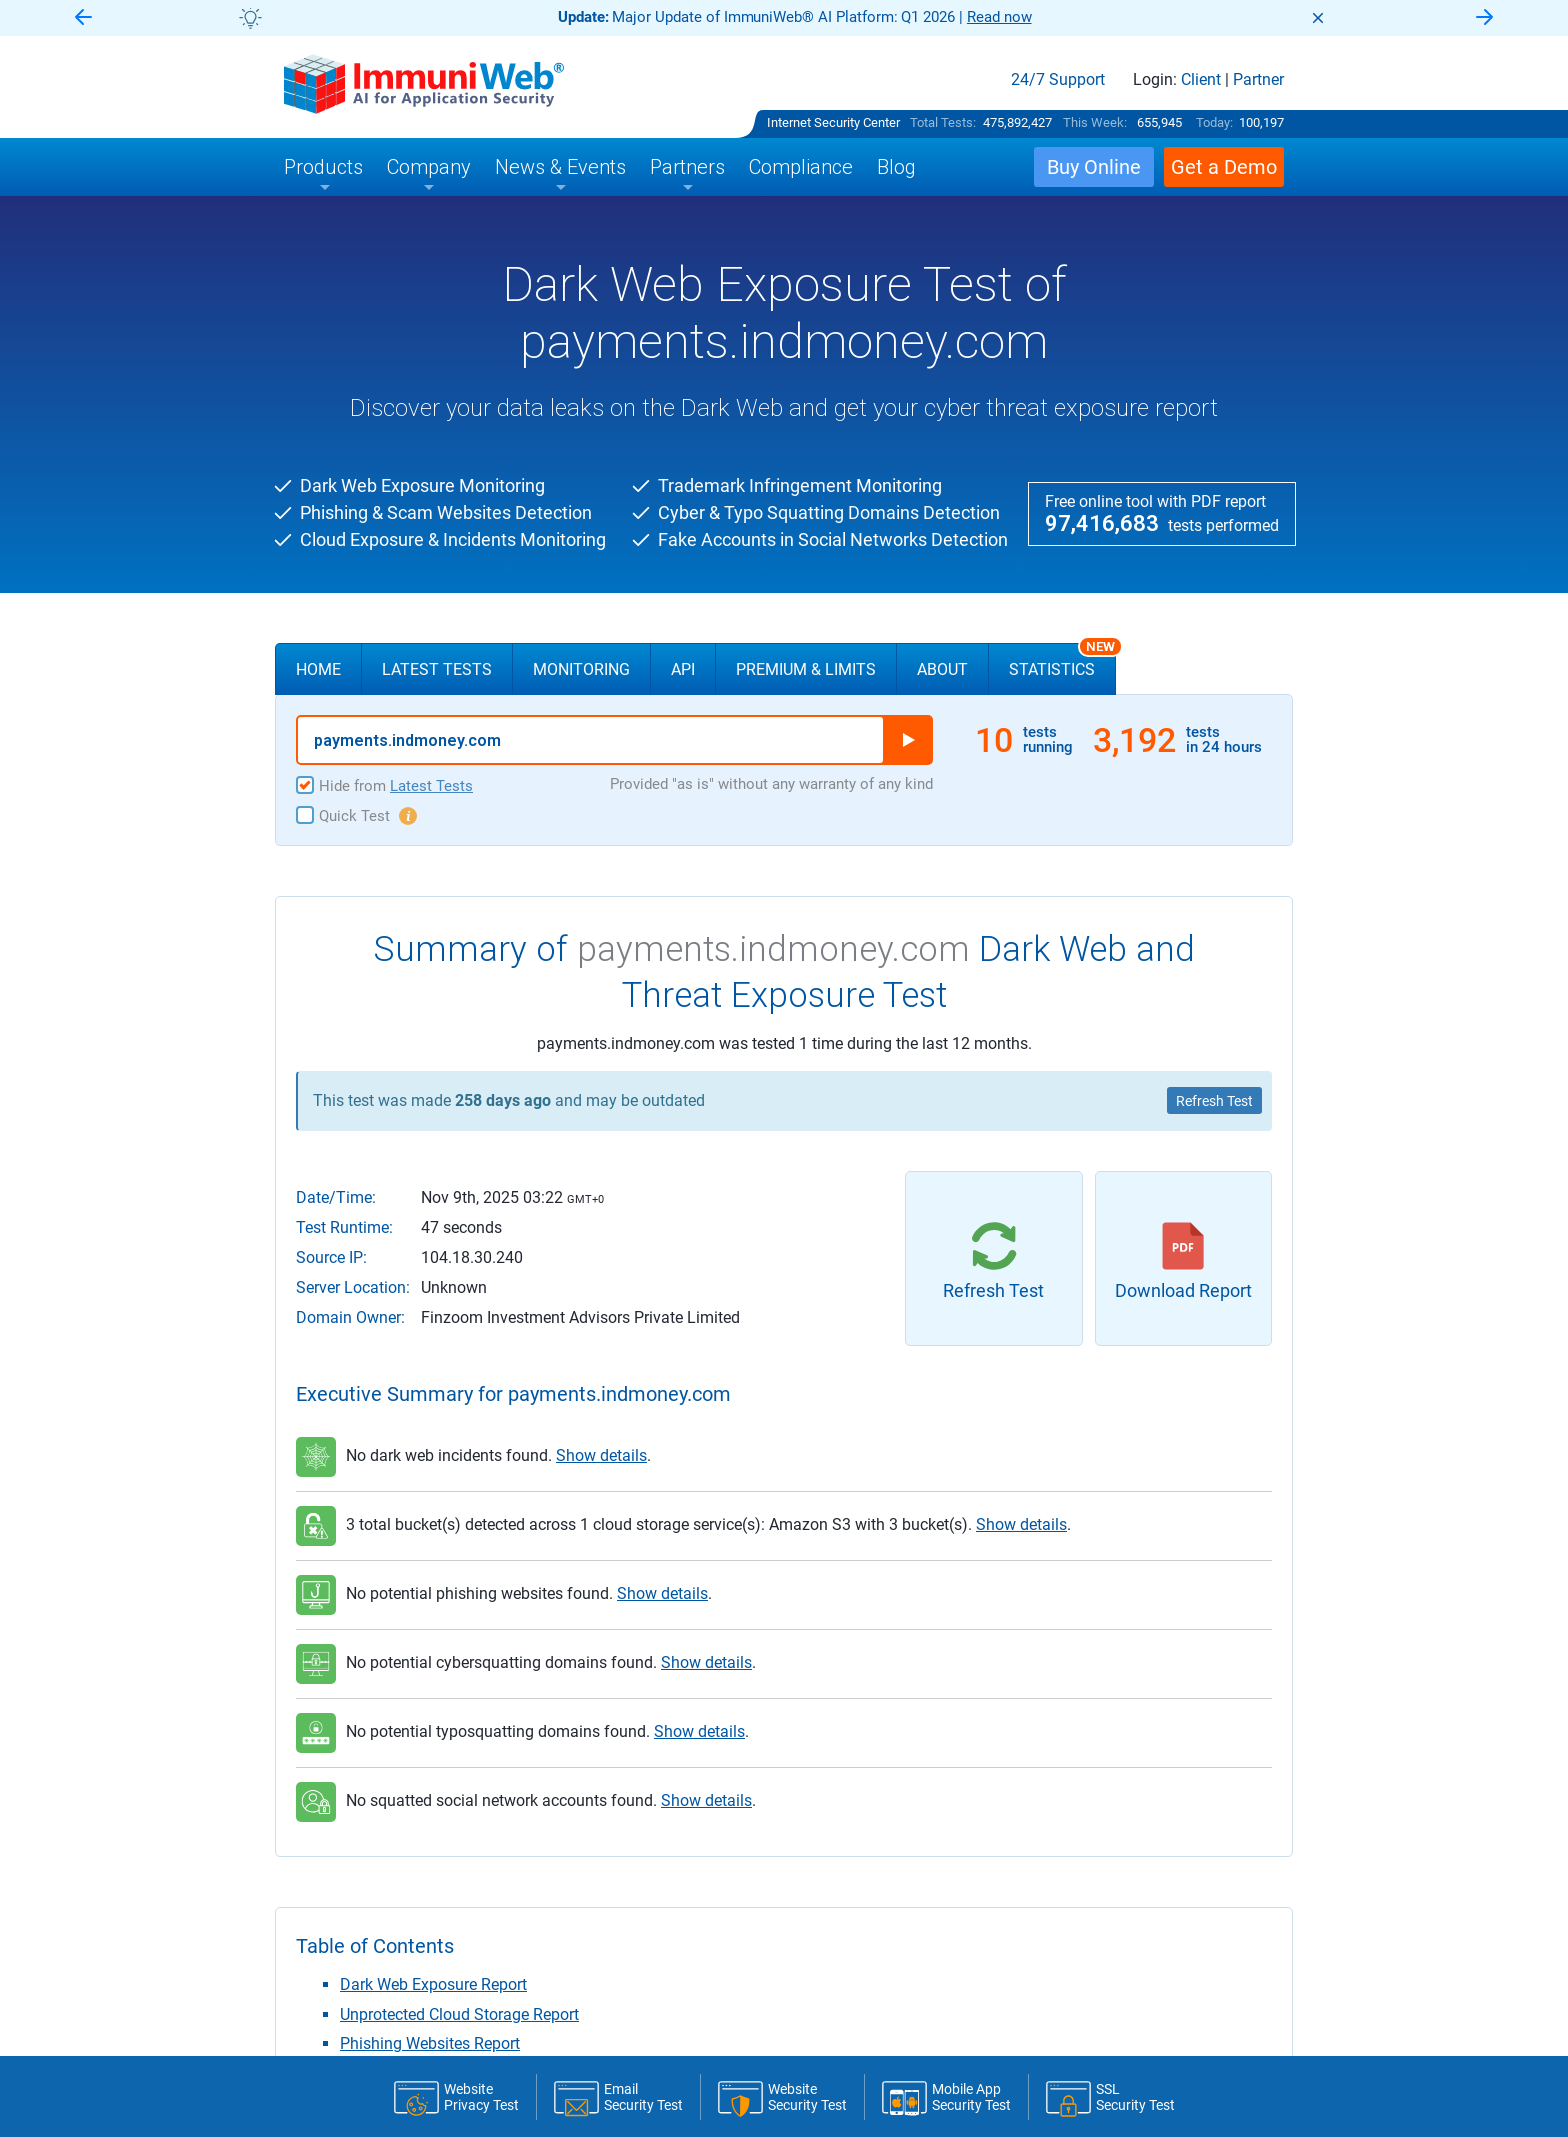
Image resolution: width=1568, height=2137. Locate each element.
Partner (1258, 80)
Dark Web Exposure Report (433, 1984)
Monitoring (581, 669)
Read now (999, 17)
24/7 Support (1058, 80)
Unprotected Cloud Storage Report (459, 2014)
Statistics (1062, 661)
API (683, 669)
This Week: (1095, 122)
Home (318, 669)
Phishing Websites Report (430, 2043)
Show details (601, 1455)
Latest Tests (437, 669)
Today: (1214, 122)
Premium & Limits (806, 669)
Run (908, 740)
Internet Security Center (833, 122)
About (942, 669)
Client (1201, 80)
